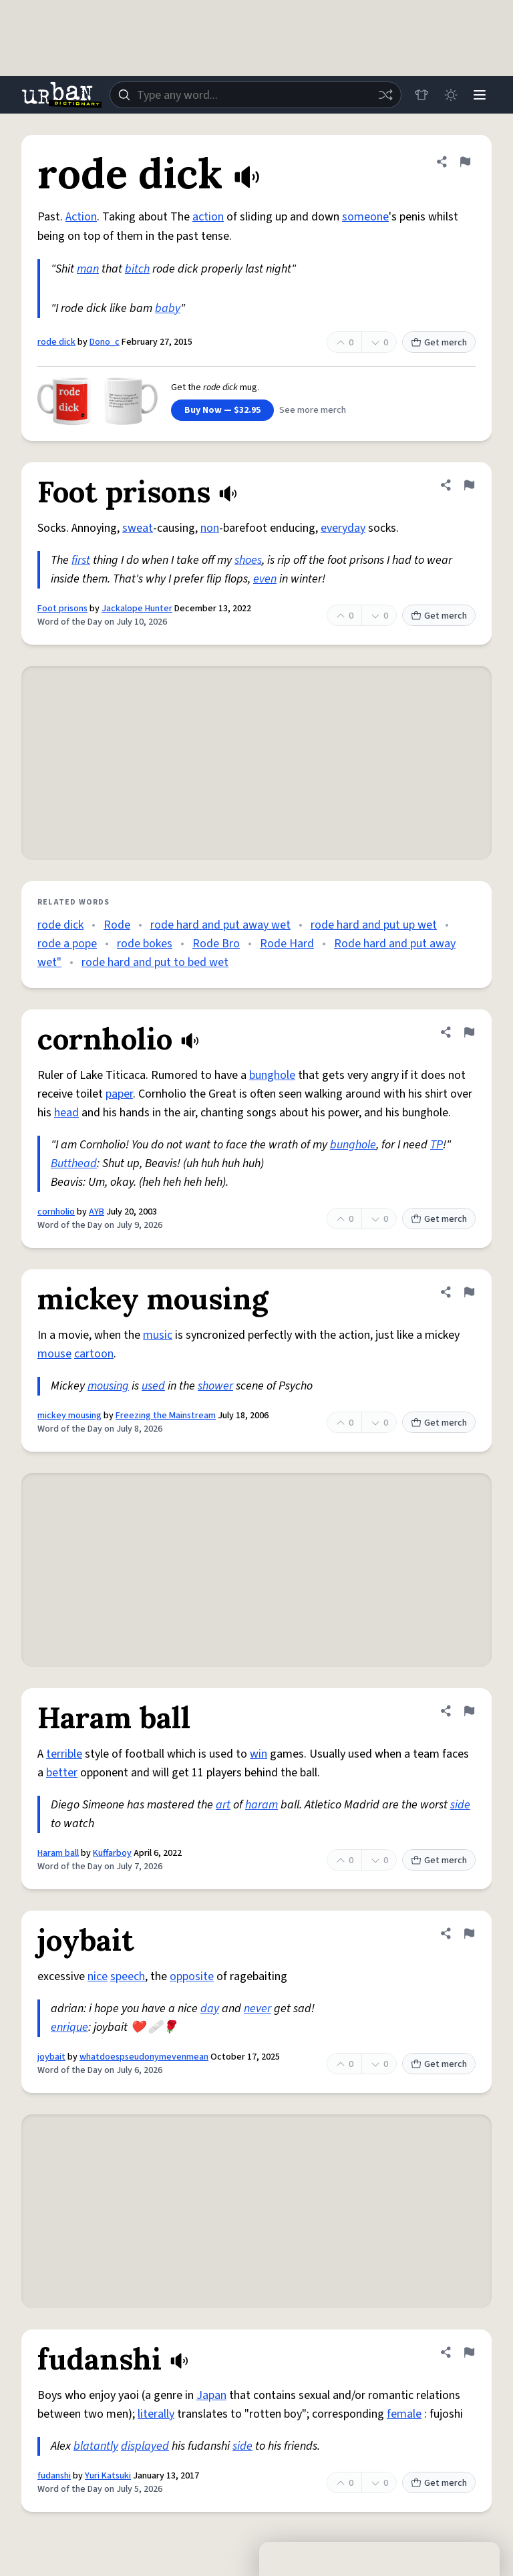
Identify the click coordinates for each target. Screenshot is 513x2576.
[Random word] (385, 95)
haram (261, 1804)
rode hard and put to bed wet (154, 962)
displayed (145, 2446)
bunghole (272, 1075)
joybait (51, 2057)
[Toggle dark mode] (450, 95)
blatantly (95, 2446)
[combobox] (255, 95)
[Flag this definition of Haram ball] (469, 1711)
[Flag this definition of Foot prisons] (469, 485)
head (66, 1112)
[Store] (421, 95)
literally (156, 2414)
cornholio (56, 1212)
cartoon (94, 1353)
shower (215, 1386)
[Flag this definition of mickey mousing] (469, 1292)
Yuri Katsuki (108, 2475)
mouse (54, 1353)
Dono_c (105, 342)
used (153, 1386)
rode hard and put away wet (220, 925)
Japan (211, 2395)
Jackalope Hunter (137, 608)
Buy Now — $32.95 (222, 410)
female (404, 2414)
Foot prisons (62, 608)
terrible (64, 1754)
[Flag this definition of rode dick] (465, 161)
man (88, 269)
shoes (248, 560)
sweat (137, 528)
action (208, 216)
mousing (108, 1386)
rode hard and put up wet (374, 925)
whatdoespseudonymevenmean (143, 2057)
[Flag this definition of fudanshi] (469, 2352)
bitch (137, 269)
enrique (69, 2027)
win (258, 1754)
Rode (117, 925)
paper (119, 1094)
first (80, 560)
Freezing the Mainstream (166, 1415)
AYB (96, 1212)
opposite (192, 1976)
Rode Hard (287, 943)
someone (365, 216)
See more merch (312, 410)
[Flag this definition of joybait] (469, 1933)
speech (127, 1976)
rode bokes (144, 943)
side (460, 1804)
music (157, 1335)
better (61, 1772)
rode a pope (67, 943)
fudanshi (54, 2475)
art (223, 1804)
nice (98, 1976)
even (265, 579)
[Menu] (480, 95)
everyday (343, 528)
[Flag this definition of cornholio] (469, 1032)
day (209, 2008)
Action (81, 216)
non (209, 528)
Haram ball (58, 1853)
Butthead (74, 1163)
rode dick (56, 342)
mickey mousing (69, 1415)
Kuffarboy (112, 1853)
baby (167, 308)
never (257, 2008)
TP (436, 1144)
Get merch (439, 342)
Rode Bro (216, 943)
